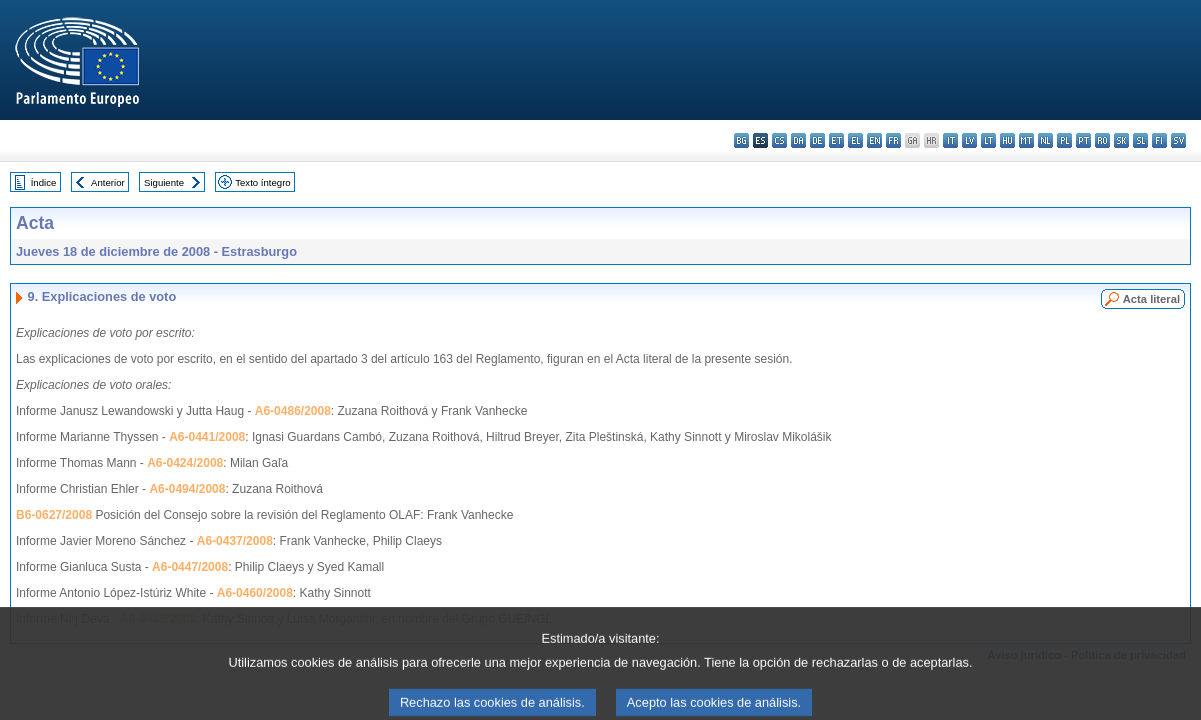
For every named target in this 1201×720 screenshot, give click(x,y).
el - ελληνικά (855, 140)
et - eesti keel (836, 140)
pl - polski (1064, 140)
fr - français (893, 140)
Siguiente (164, 182)
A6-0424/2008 (185, 463)
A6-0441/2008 (207, 437)
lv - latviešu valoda (969, 140)
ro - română (1102, 140)
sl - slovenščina (1140, 140)
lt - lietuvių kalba (988, 140)
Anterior (108, 182)
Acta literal (1151, 299)
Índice (44, 182)
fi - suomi (1159, 140)
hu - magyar (1007, 140)
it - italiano (950, 140)
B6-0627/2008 (54, 515)
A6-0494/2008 (187, 489)
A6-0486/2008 (293, 411)
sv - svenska (1178, 140)
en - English (874, 140)
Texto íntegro (262, 182)
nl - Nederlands (1045, 140)
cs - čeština (779, 140)
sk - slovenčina (1121, 140)
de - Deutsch (817, 140)
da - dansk (798, 140)
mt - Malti (1026, 140)
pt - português (1083, 140)
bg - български (741, 140)
